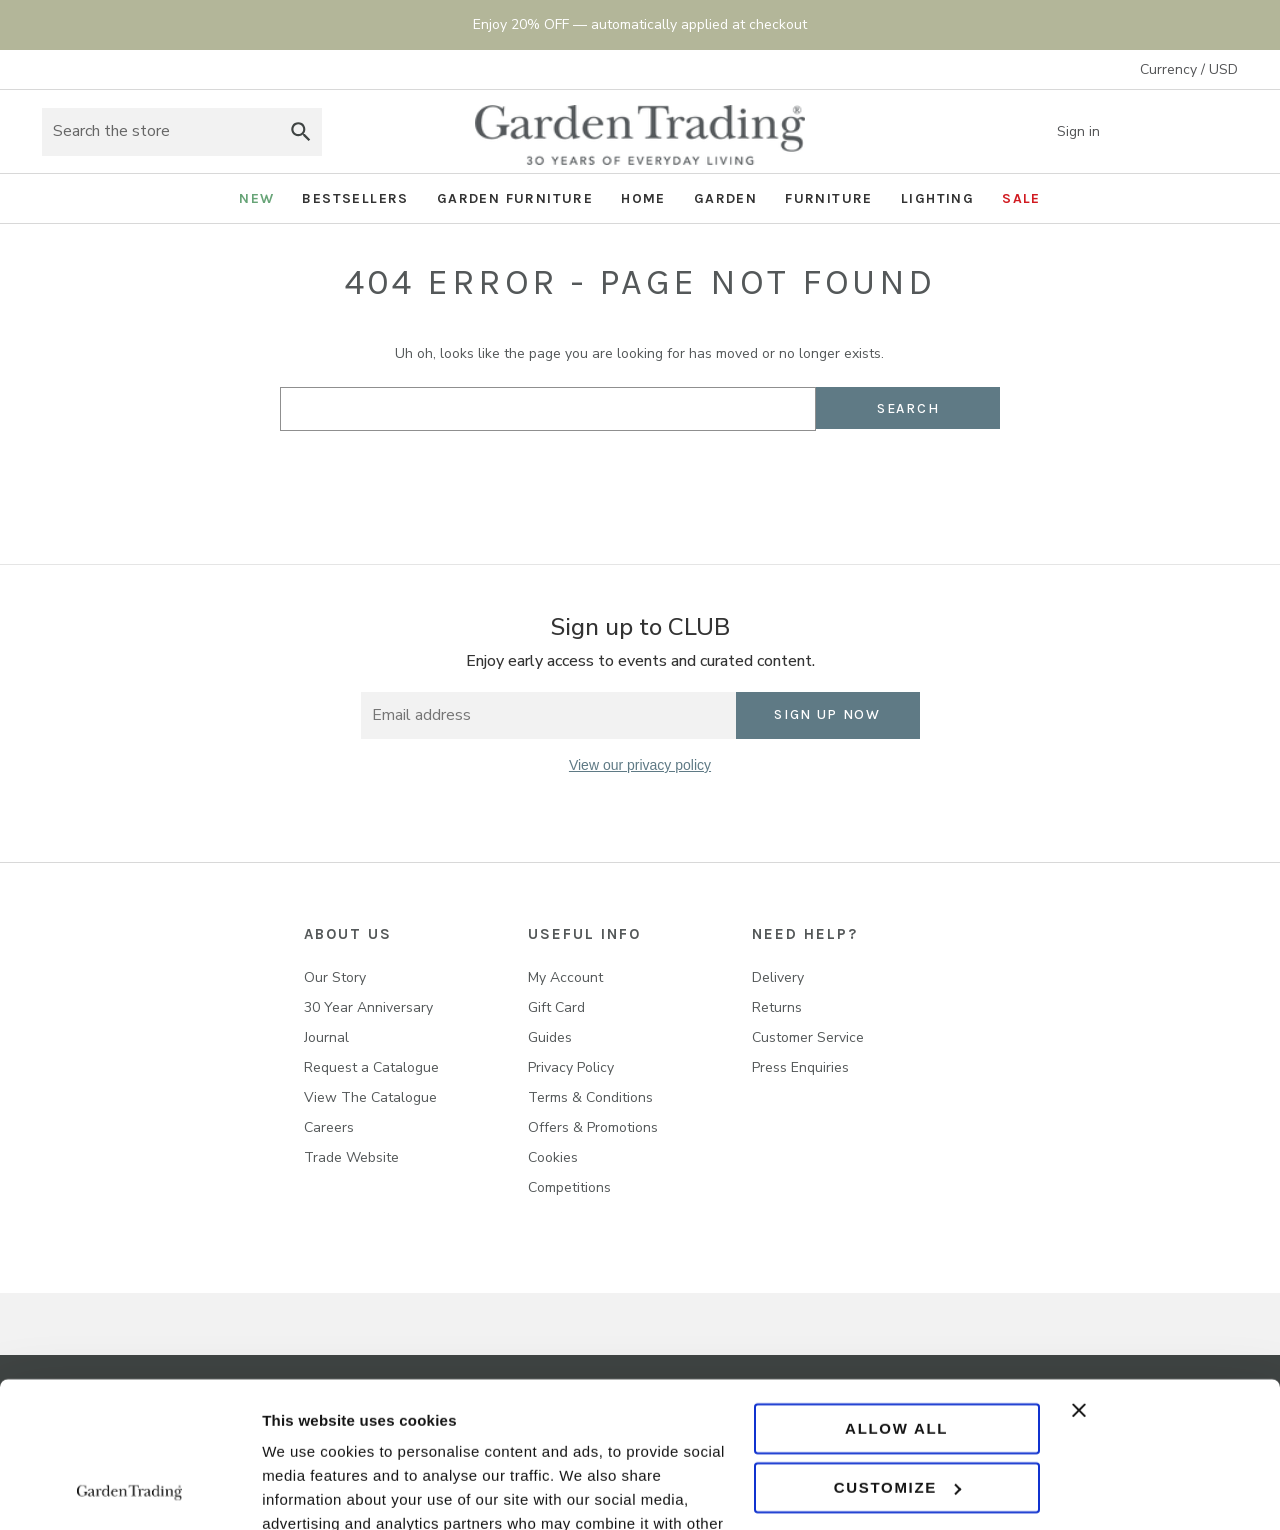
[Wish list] (1168, 132)
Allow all (896, 1292)
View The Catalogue (370, 1097)
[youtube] (722, 826)
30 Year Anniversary (368, 1007)
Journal (326, 1037)
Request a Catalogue (371, 1067)
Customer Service (808, 1037)
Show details (308, 1490)
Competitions (569, 1187)
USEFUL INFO (584, 934)
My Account (565, 977)
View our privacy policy (640, 765)
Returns (777, 1007)
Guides (550, 1037)
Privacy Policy (571, 1067)
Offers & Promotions (593, 1127)
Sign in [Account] (1093, 132)
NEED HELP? (805, 934)
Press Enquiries (800, 1067)
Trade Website (351, 1157)
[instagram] (599, 826)
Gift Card (556, 1007)
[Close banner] (1164, 1274)
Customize (897, 1350)
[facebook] (558, 826)
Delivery (778, 977)
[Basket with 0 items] (1218, 132)
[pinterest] (681, 826)
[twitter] (640, 826)
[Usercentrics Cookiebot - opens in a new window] (129, 1491)
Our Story (335, 977)
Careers (329, 1127)
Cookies (553, 1157)
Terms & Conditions (590, 1097)
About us (348, 934)
